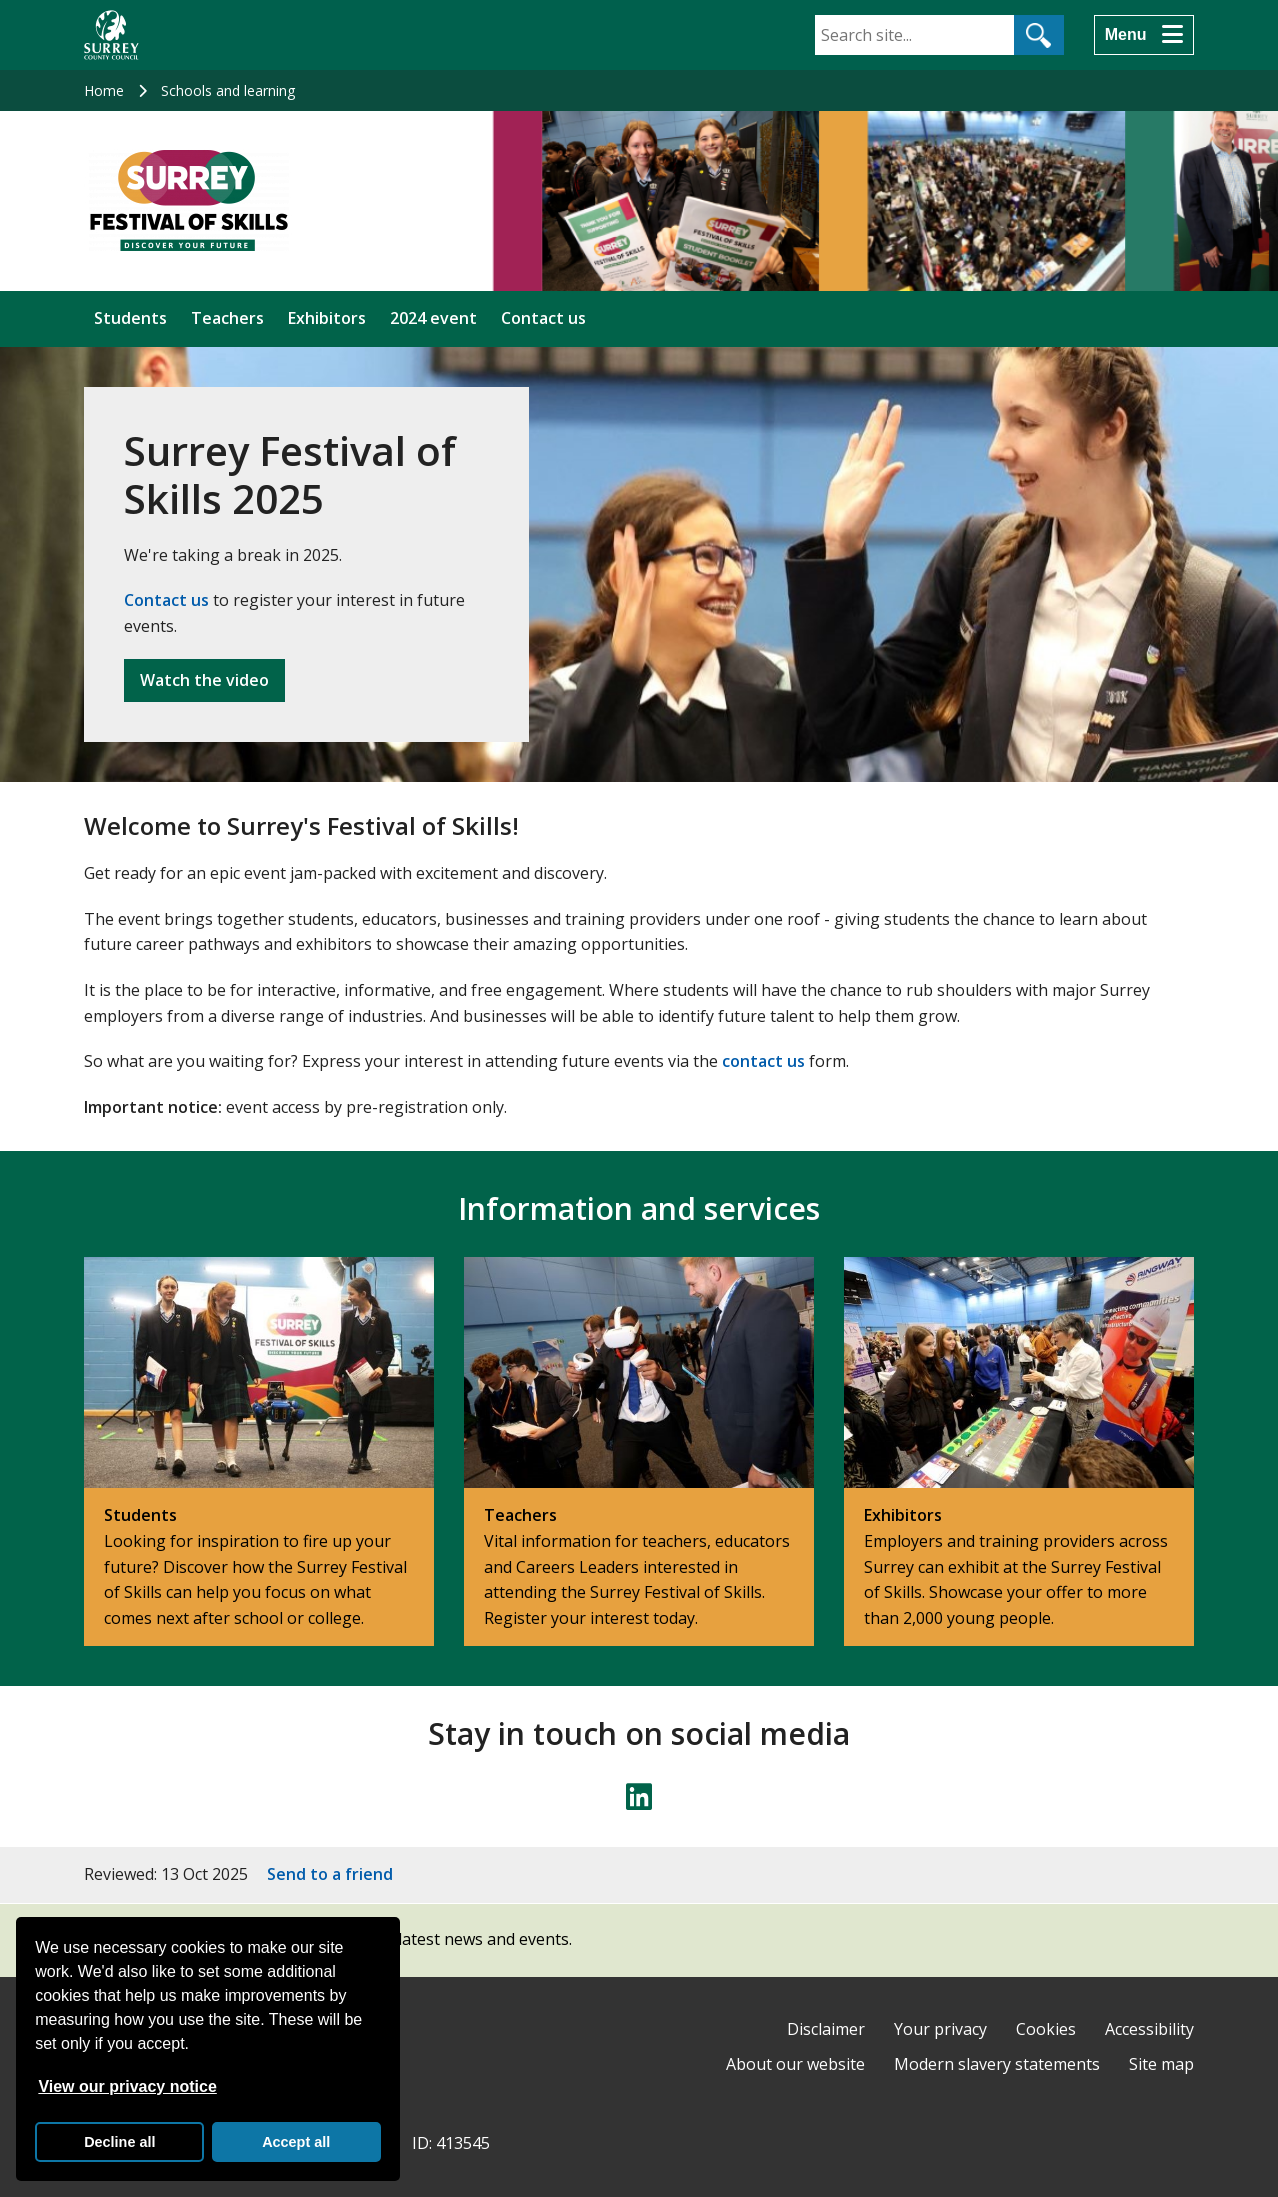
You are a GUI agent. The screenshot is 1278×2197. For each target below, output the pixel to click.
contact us (763, 1061)
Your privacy (940, 2029)
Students (130, 318)
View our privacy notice (127, 2086)
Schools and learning (228, 90)
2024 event (433, 318)
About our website (795, 2064)
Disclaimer (826, 2029)
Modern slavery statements (997, 2064)
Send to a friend (330, 1874)
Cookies (1046, 2029)
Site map (1161, 2064)
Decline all (119, 2142)
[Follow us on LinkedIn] (639, 1797)
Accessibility (1149, 2029)
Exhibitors (327, 318)
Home (104, 90)
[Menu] (1144, 35)
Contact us (543, 318)
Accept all (296, 2142)
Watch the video (204, 680)
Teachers (227, 318)
